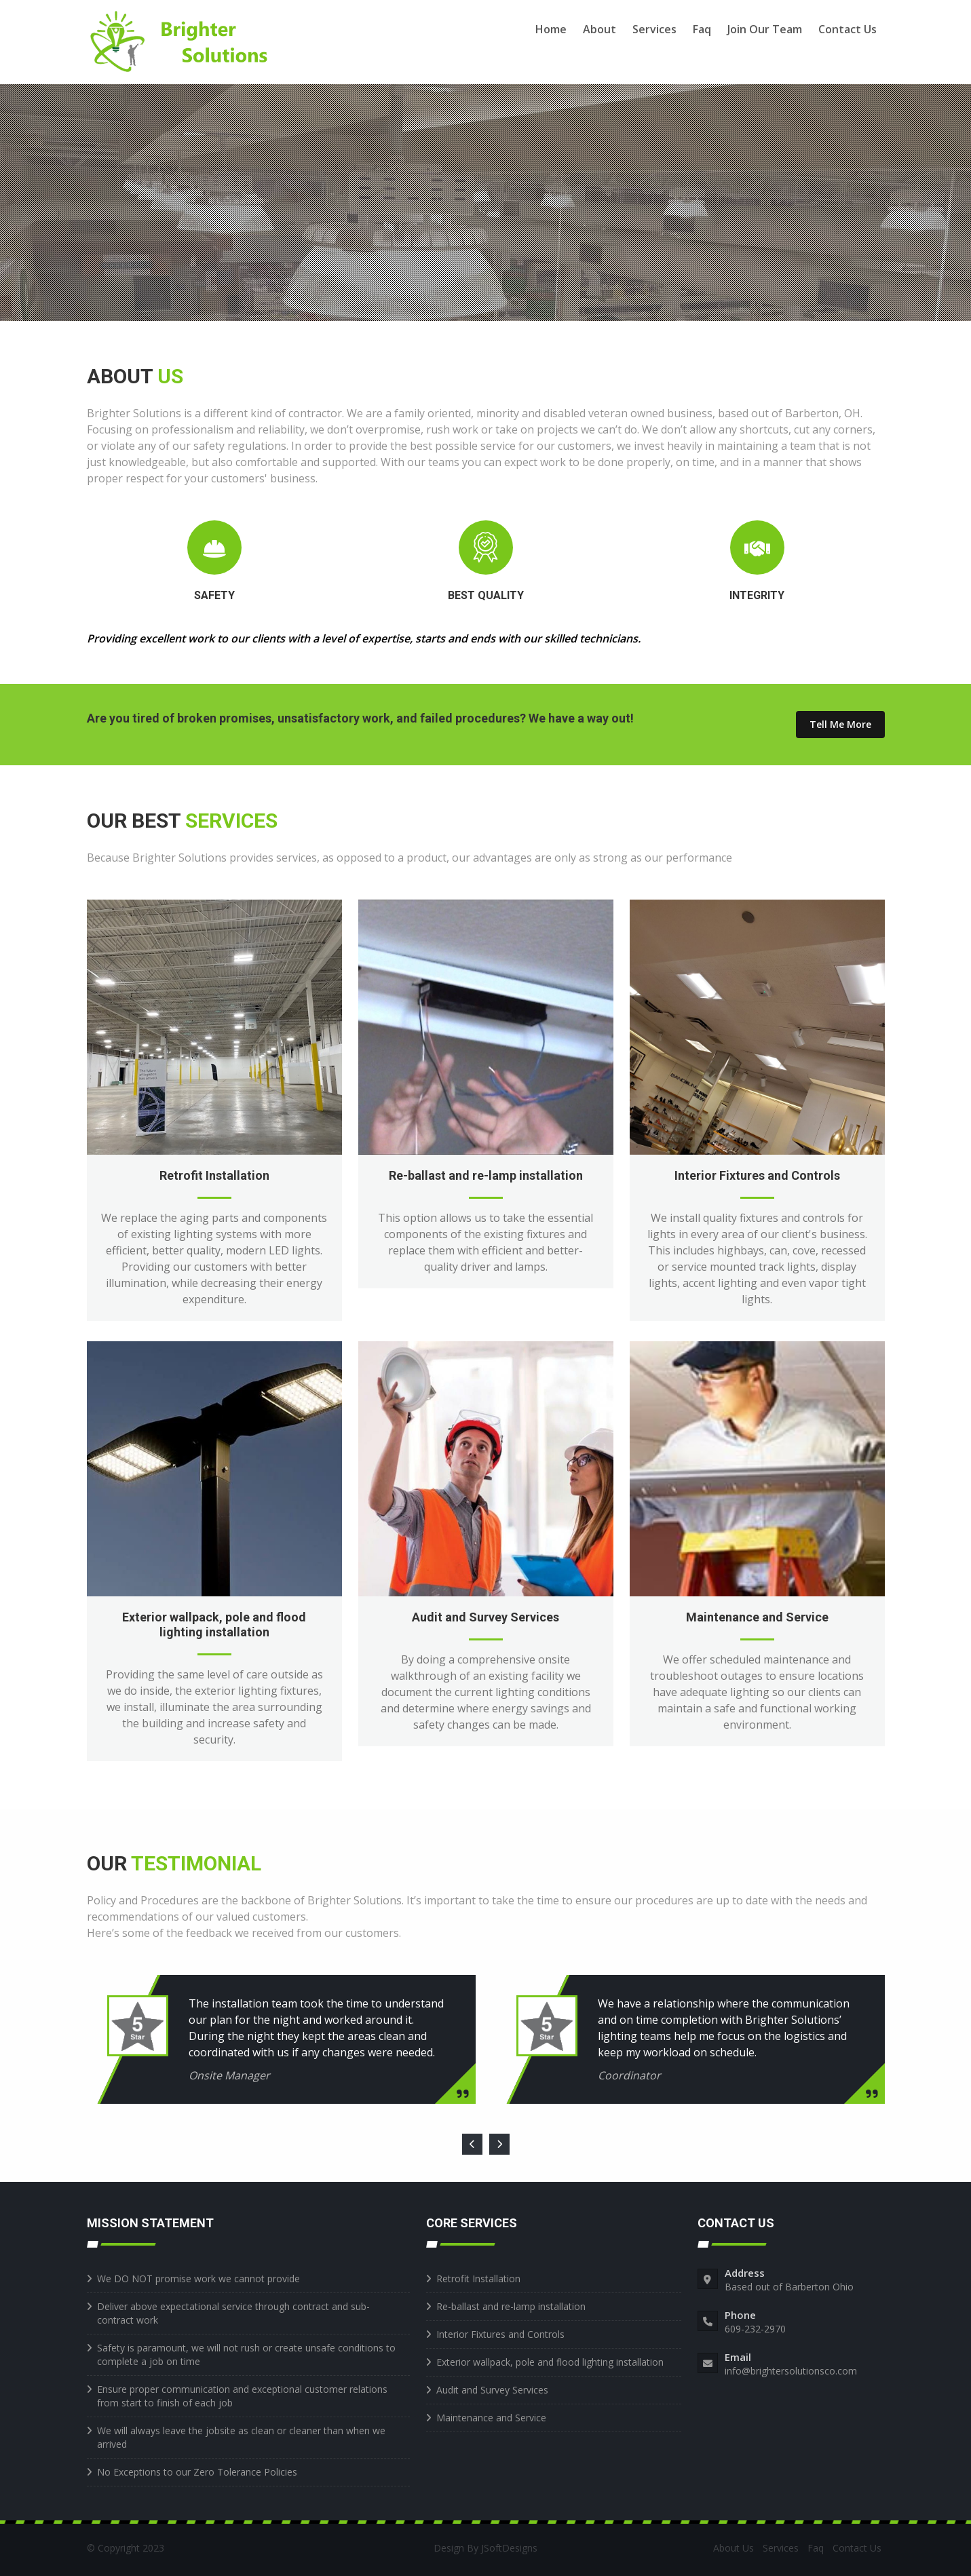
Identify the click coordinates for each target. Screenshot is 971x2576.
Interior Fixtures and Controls (757, 1175)
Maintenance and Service (757, 1617)
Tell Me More (840, 724)
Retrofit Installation (214, 1175)
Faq (702, 29)
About (599, 29)
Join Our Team (764, 29)
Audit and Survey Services (485, 1617)
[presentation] (472, 2144)
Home (551, 29)
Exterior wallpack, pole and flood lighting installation (214, 1624)
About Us (733, 2547)
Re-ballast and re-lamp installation (486, 1175)
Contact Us (847, 29)
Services (654, 29)
